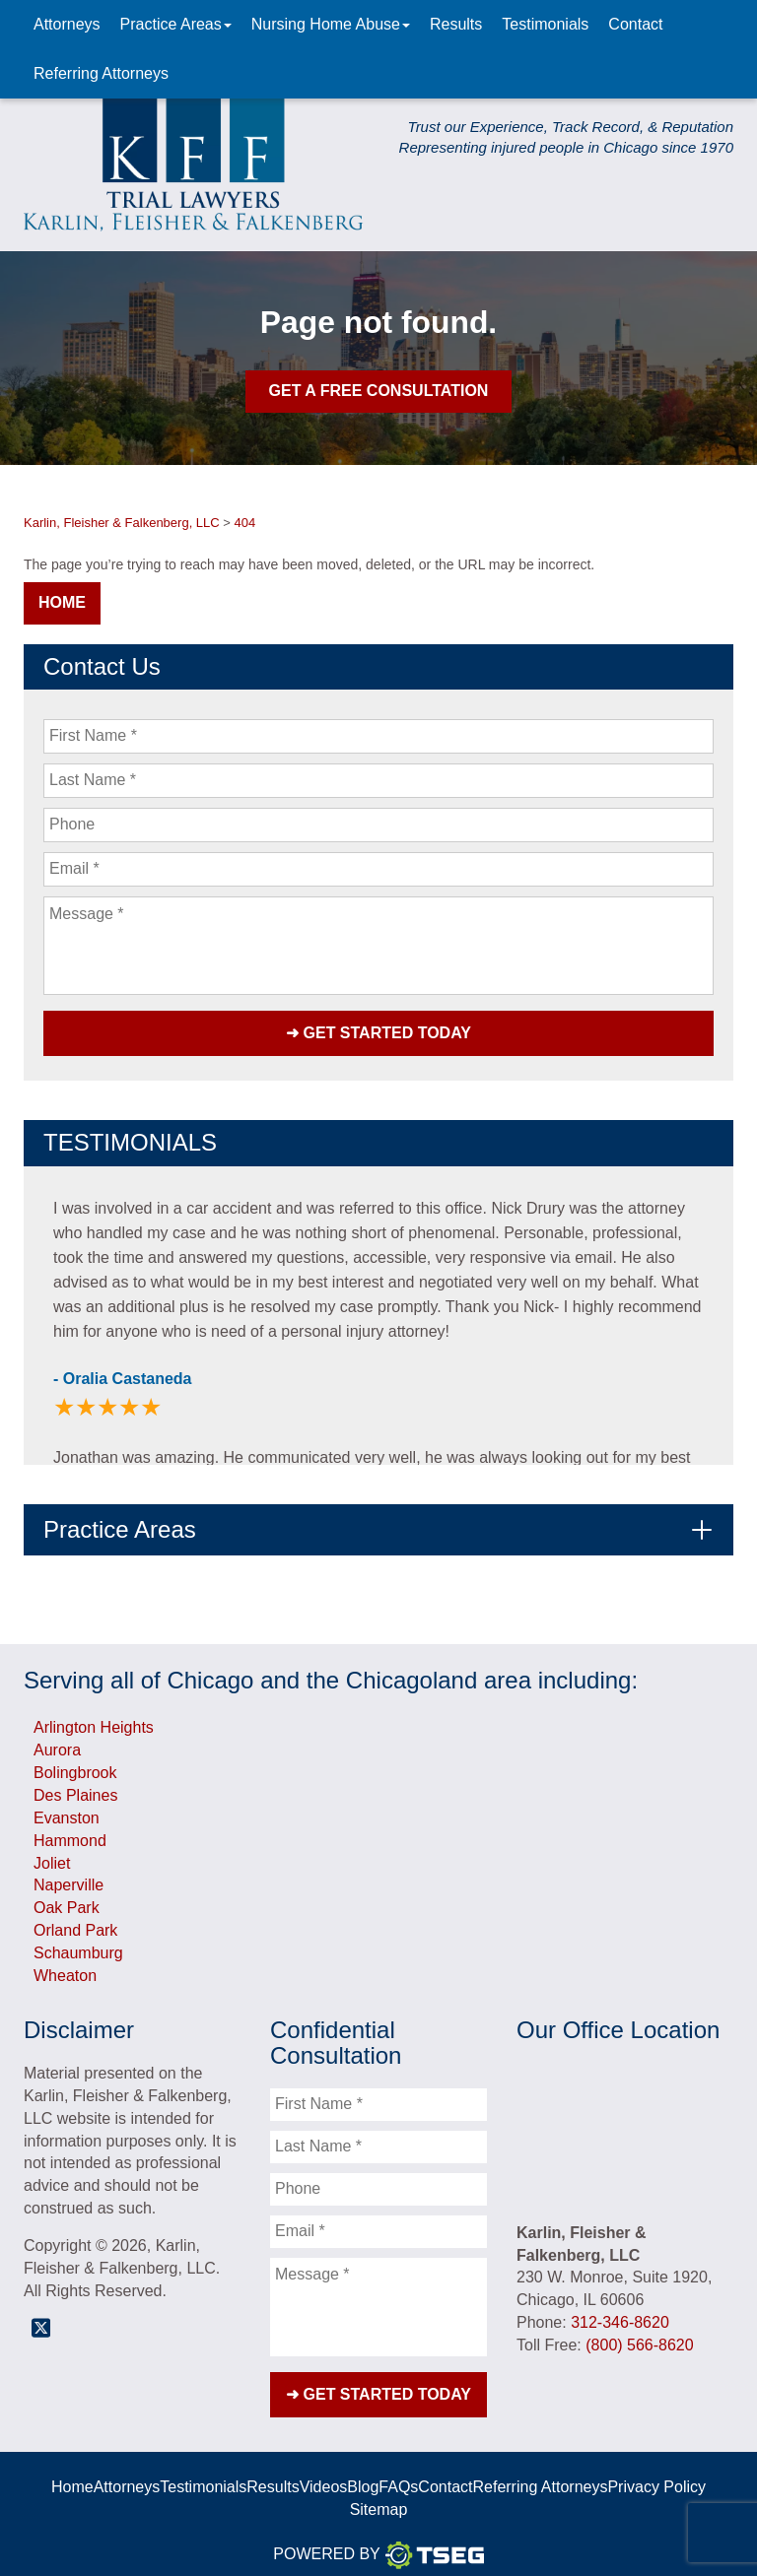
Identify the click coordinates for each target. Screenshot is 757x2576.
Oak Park (67, 1899)
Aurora (57, 1742)
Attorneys (67, 24)
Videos (324, 2470)
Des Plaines (75, 1786)
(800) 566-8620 (639, 2336)
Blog (362, 2470)
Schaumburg (78, 1944)
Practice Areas (176, 24)
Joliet (52, 1854)
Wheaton (65, 1966)
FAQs (398, 2470)
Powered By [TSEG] (378, 2538)
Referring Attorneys (101, 73)
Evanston (67, 1809)
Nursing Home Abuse (330, 24)
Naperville (68, 1877)
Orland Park (75, 1921)
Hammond (70, 1831)
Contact (635, 24)
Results (456, 24)
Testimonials (545, 24)
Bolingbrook (75, 1763)
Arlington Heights (94, 1719)
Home (62, 602)
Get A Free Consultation (379, 390)
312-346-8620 (620, 2313)
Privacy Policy (656, 2470)
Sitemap (379, 2492)
